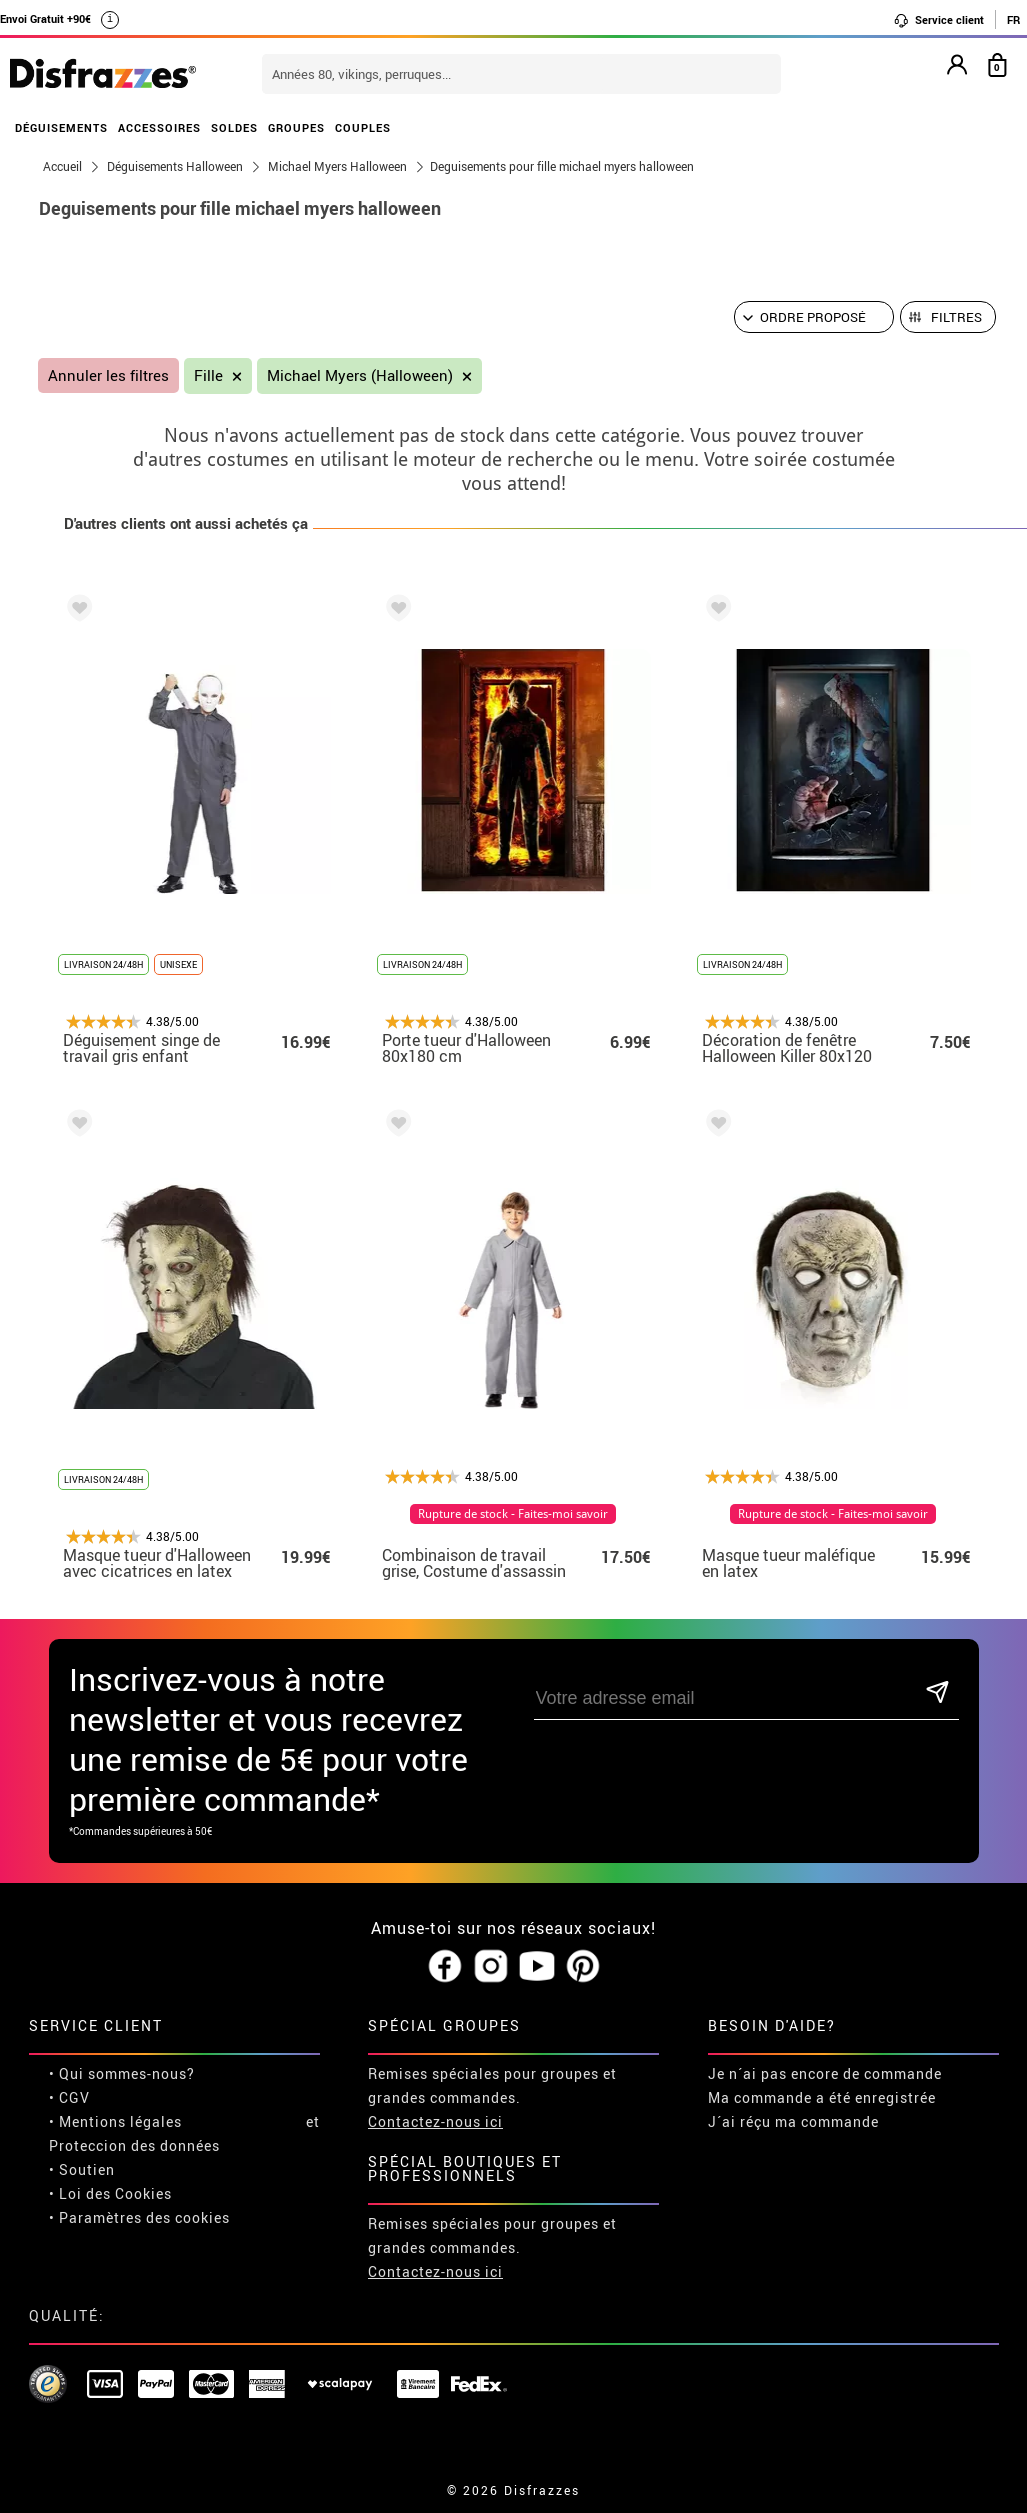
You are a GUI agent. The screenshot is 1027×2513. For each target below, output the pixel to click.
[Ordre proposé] (814, 317)
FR (1013, 19)
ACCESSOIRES (159, 127)
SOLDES (234, 127)
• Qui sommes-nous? (122, 2073)
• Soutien (82, 2169)
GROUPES (296, 127)
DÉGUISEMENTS (61, 127)
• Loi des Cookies (110, 2193)
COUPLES (363, 127)
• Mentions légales (115, 2121)
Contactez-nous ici (435, 2121)
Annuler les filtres (108, 375)
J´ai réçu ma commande (793, 2121)
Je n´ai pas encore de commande (825, 2073)
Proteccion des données (134, 2145)
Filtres (956, 317)
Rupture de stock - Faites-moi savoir (513, 1514)
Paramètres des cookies (144, 2217)
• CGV (69, 2097)
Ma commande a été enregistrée (822, 2097)
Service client (938, 20)
